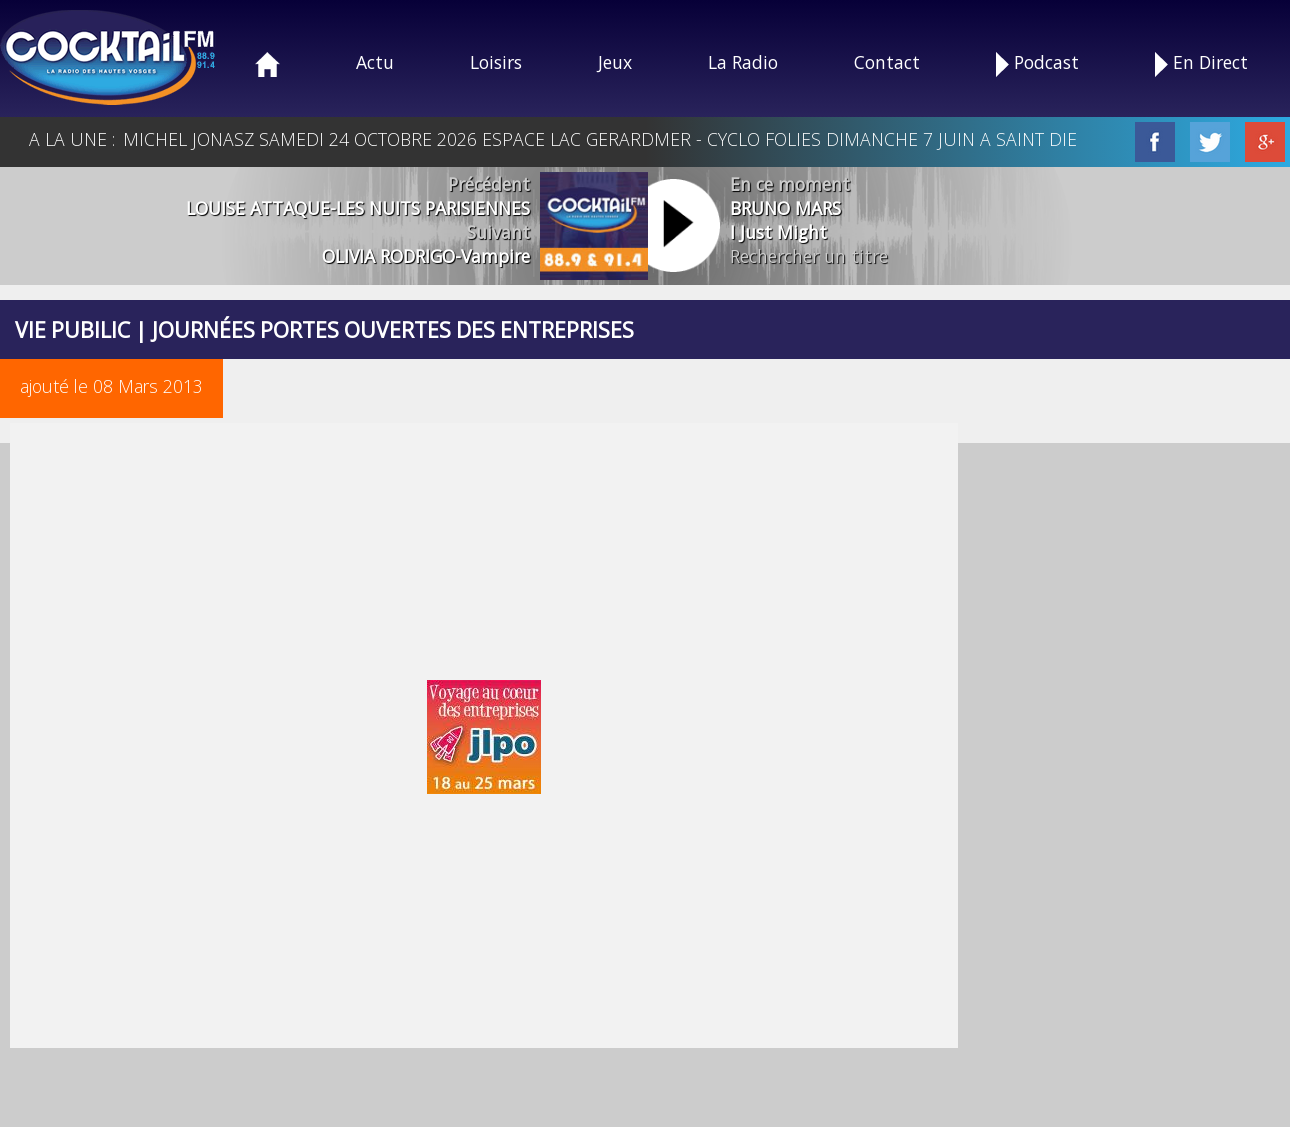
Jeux (615, 62)
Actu (375, 62)
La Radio (743, 62)
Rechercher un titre (809, 256)
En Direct (1201, 63)
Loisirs (496, 62)
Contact (887, 62)
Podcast (1037, 63)
